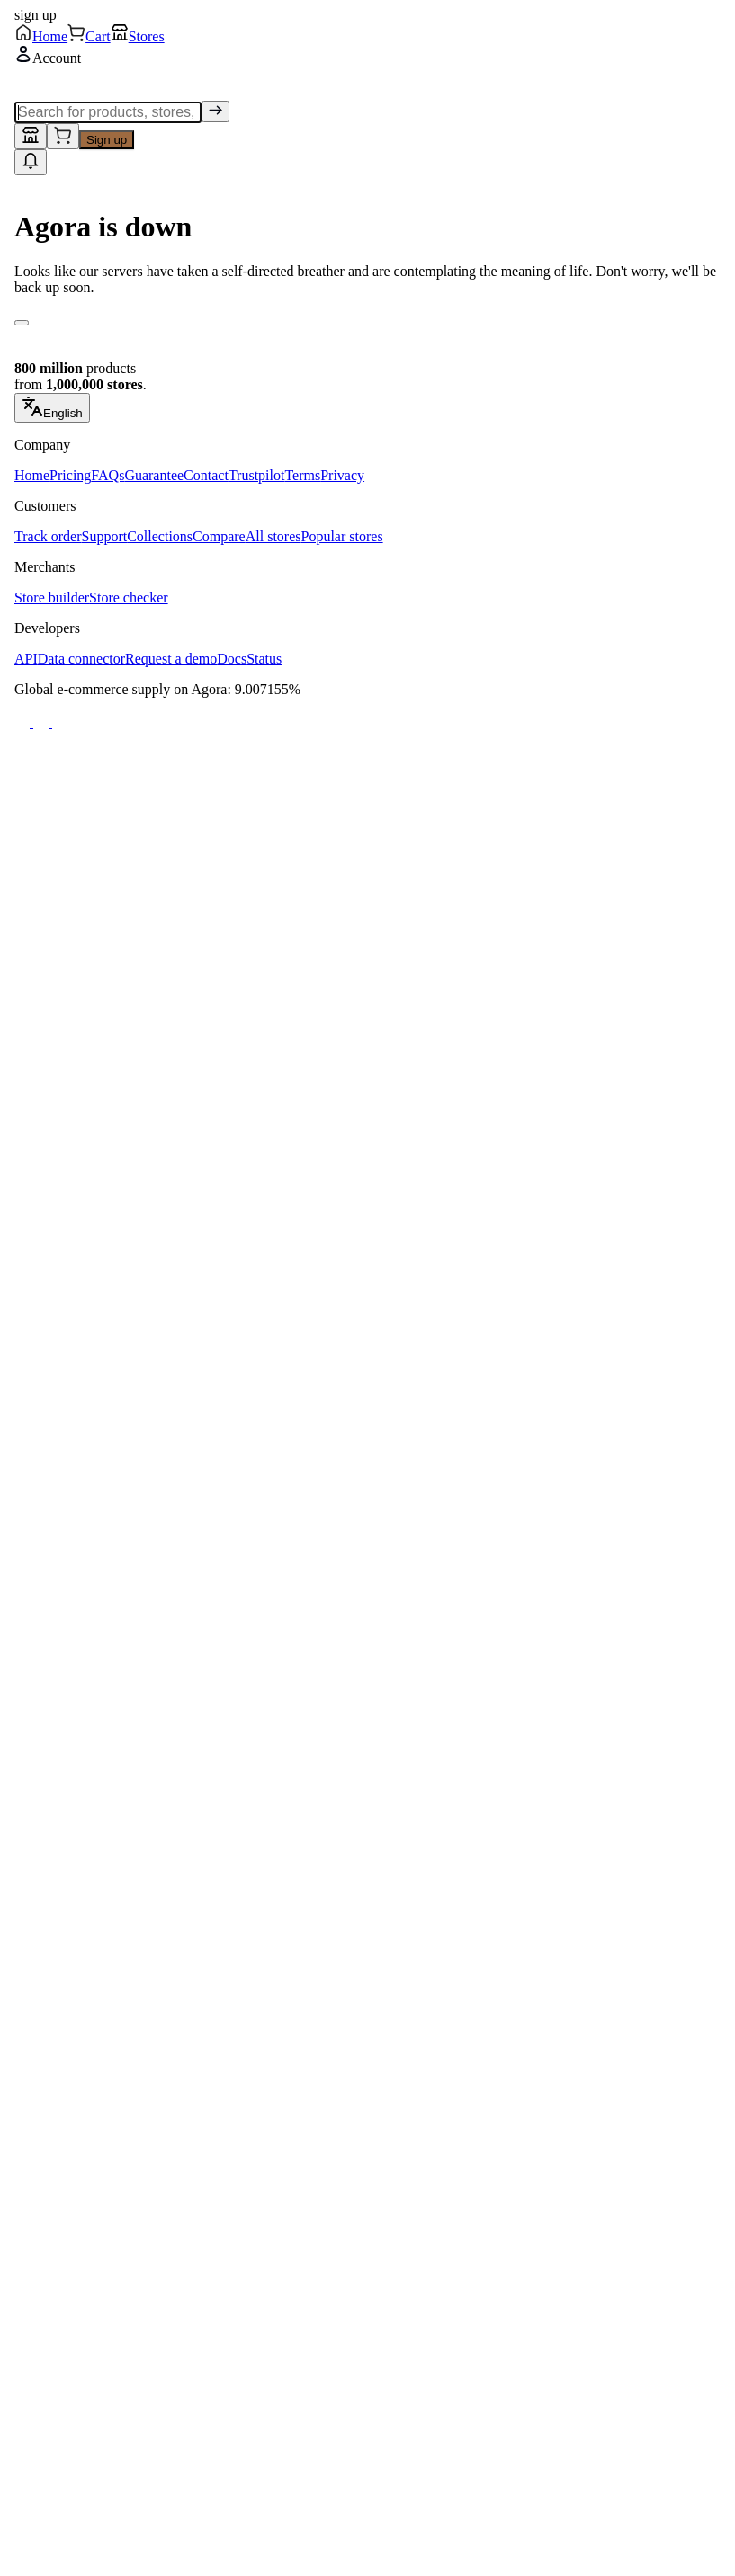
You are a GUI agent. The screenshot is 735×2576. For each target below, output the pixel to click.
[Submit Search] (512, 39)
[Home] (91, 2542)
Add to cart (202, 844)
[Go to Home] (88, 40)
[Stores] (459, 2542)
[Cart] (275, 2542)
